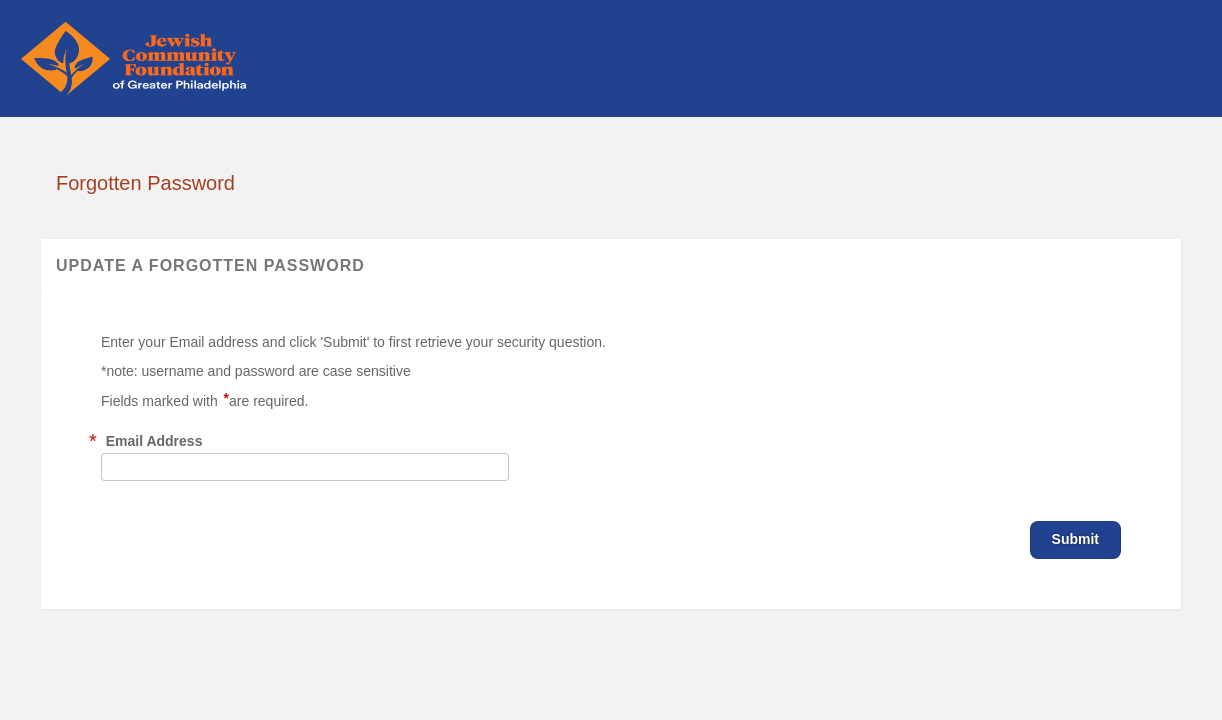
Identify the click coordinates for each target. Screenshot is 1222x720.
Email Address (154, 441)
